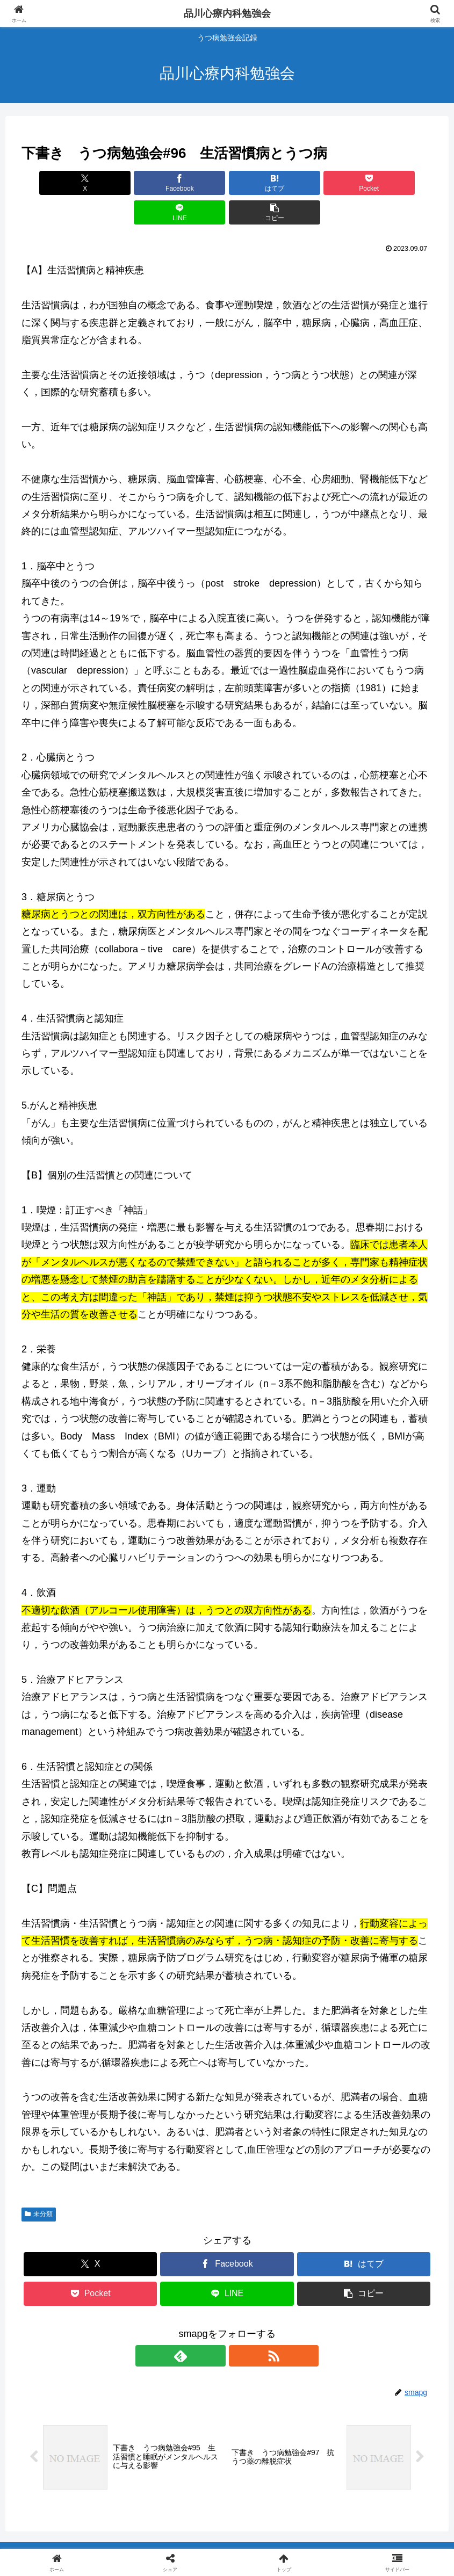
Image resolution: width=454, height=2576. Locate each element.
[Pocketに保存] (261, 183)
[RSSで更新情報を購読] (239, 2326)
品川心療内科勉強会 (227, 13)
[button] (400, 183)
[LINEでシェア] (330, 183)
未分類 (39, 2184)
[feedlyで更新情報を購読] (215, 2326)
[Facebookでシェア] (123, 183)
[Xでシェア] (54, 183)
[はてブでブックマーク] (192, 183)
